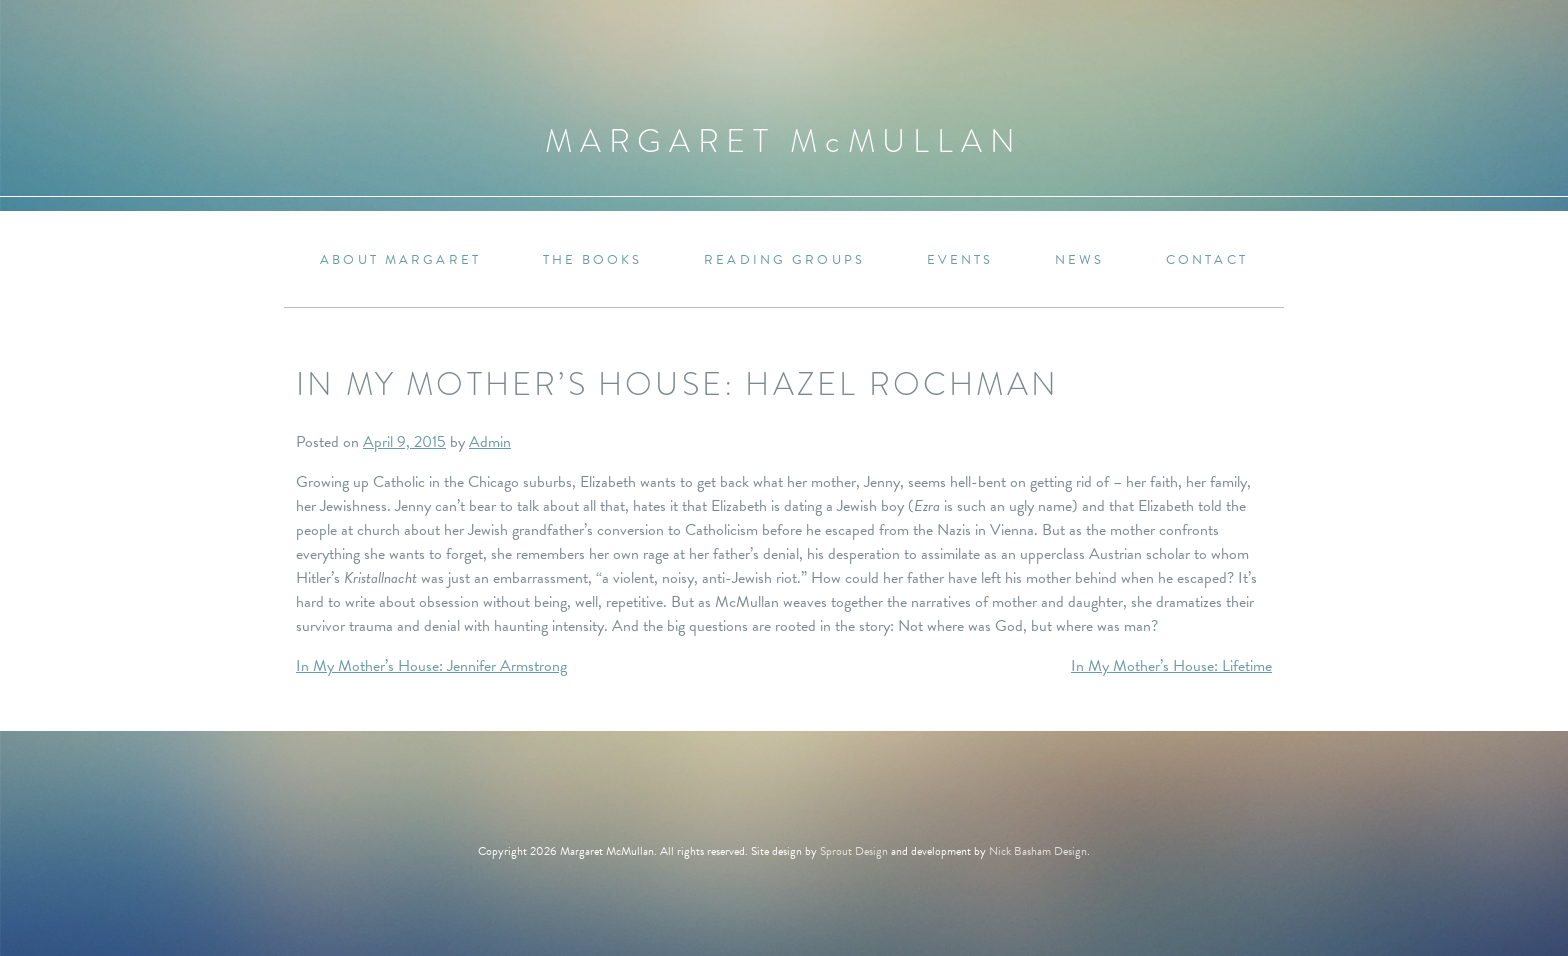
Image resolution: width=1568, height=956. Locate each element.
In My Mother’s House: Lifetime (1171, 666)
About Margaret (400, 260)
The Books (593, 260)
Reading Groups (784, 260)
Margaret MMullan (784, 141)
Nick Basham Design (1038, 851)
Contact (1207, 260)
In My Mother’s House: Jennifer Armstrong (431, 666)
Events (960, 260)
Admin (490, 442)
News (1079, 260)
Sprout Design (854, 851)
